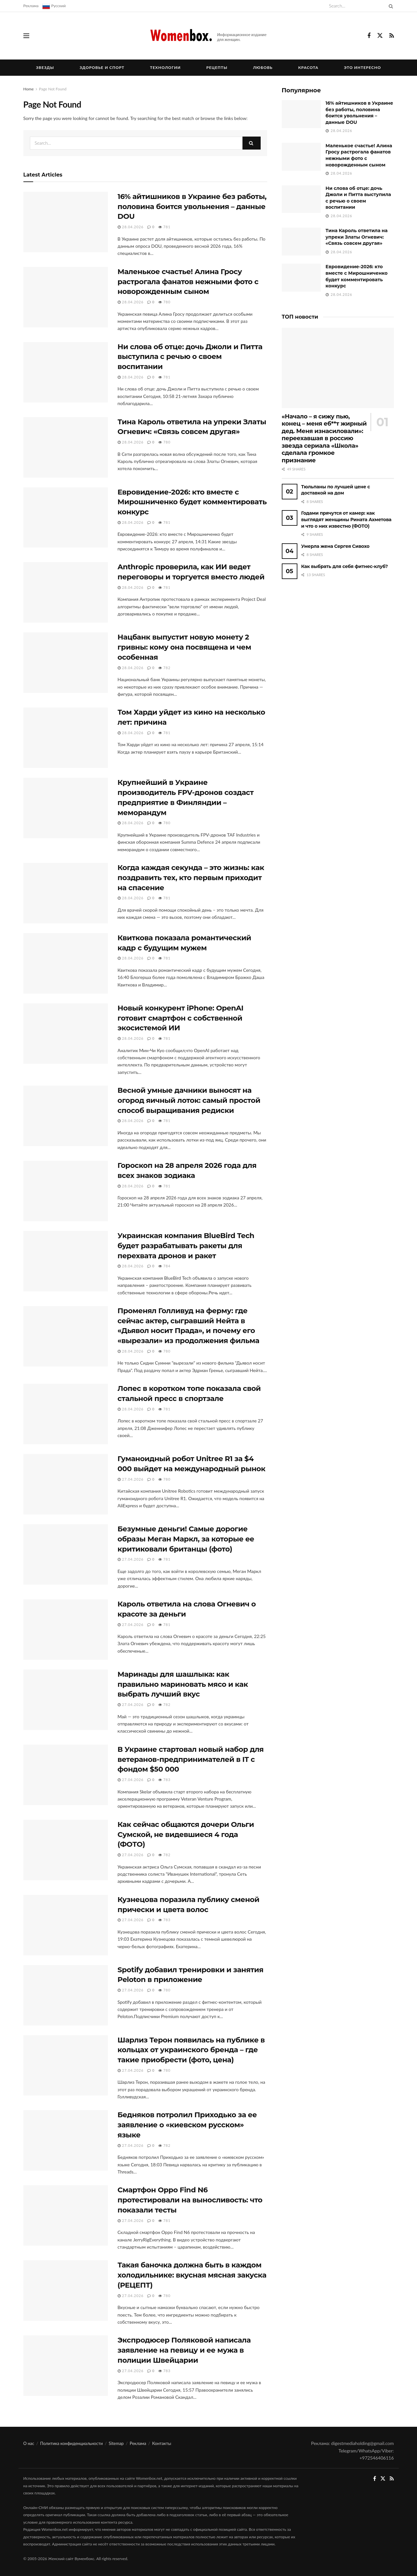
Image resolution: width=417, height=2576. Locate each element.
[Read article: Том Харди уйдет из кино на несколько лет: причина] (65, 737)
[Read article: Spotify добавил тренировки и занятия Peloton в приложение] (65, 1995)
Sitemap (116, 2443)
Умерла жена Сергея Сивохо (335, 546)
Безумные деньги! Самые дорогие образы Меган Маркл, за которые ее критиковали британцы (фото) (186, 1539)
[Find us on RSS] (391, 36)
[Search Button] (389, 6)
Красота (308, 67)
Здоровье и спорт (102, 67)
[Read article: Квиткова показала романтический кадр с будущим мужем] (65, 963)
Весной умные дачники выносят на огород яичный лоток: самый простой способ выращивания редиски (189, 1100)
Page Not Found (53, 88)
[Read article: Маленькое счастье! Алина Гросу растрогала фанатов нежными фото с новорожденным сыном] (65, 297)
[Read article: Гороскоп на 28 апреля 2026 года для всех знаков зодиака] (65, 1191)
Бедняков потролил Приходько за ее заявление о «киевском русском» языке (187, 2124)
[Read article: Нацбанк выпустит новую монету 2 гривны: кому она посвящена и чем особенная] (65, 662)
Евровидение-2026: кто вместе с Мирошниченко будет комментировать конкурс (192, 502)
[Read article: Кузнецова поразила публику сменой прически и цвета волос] (65, 1925)
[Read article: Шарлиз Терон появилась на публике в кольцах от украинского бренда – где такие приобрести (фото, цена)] (65, 2065)
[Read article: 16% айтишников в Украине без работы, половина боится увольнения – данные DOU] (65, 222)
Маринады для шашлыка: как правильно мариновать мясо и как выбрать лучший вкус (183, 1684)
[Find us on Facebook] (369, 36)
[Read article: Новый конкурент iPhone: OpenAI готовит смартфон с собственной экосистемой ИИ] (65, 1033)
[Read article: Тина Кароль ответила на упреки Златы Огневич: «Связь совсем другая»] (65, 447)
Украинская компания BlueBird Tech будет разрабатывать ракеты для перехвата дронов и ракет (186, 1245)
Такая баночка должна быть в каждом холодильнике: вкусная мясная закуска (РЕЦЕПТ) (192, 2275)
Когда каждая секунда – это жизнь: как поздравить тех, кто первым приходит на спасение (191, 877)
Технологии (165, 67)
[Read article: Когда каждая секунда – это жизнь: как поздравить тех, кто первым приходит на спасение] (65, 893)
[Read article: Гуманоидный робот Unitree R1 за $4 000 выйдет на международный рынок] (65, 1484)
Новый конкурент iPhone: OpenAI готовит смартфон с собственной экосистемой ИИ (180, 1018)
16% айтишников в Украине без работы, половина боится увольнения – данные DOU (192, 206)
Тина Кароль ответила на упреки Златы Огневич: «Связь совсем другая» (357, 237)
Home (28, 88)
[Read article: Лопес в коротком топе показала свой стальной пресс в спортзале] (65, 1414)
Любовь (262, 67)
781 (164, 227)
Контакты (161, 2443)
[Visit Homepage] (208, 36)
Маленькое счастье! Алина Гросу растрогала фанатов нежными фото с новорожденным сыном (188, 281)
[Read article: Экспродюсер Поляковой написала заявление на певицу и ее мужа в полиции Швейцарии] (65, 2365)
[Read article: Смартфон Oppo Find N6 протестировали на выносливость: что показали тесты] (65, 2215)
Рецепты (217, 67)
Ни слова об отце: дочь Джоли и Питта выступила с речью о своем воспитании (190, 356)
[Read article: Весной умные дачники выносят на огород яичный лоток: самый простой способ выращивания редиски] (65, 1116)
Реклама (31, 5)
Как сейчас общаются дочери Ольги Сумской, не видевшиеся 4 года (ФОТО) (186, 1834)
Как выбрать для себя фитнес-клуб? (344, 566)
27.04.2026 (131, 1479)
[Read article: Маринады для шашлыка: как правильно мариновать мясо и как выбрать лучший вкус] (65, 1700)
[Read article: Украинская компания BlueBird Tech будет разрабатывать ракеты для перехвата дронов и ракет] (65, 1261)
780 (164, 302)
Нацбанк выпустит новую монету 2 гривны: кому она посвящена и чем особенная (184, 647)
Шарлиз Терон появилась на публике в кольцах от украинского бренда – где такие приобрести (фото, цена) (191, 2050)
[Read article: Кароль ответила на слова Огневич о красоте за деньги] (65, 1629)
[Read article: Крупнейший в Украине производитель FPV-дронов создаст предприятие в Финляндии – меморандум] (65, 808)
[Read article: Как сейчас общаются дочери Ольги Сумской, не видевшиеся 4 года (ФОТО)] (65, 1850)
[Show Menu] (26, 35)
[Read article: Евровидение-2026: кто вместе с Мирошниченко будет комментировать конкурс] (65, 517)
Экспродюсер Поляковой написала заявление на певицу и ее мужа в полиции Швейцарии (184, 2350)
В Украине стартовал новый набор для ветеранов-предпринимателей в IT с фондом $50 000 (191, 1759)
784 (164, 1266)
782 (164, 668)
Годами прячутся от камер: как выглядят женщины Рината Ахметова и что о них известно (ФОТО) (346, 519)
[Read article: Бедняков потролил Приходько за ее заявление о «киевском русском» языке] (65, 2140)
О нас (28, 2443)
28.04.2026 (131, 227)
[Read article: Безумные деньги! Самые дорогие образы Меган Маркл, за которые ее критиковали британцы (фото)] (65, 1554)
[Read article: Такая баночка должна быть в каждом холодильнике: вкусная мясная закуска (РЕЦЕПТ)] (65, 2290)
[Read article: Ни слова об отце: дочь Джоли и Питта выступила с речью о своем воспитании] (65, 372)
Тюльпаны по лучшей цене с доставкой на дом (335, 490)
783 (164, 1779)
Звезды (45, 67)
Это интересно (362, 67)
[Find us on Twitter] (380, 36)
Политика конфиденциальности (71, 2443)
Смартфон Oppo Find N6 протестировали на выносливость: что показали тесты (190, 2200)
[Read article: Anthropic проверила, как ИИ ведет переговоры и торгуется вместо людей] (65, 592)
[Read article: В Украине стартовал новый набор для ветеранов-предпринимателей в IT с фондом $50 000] (65, 1775)
